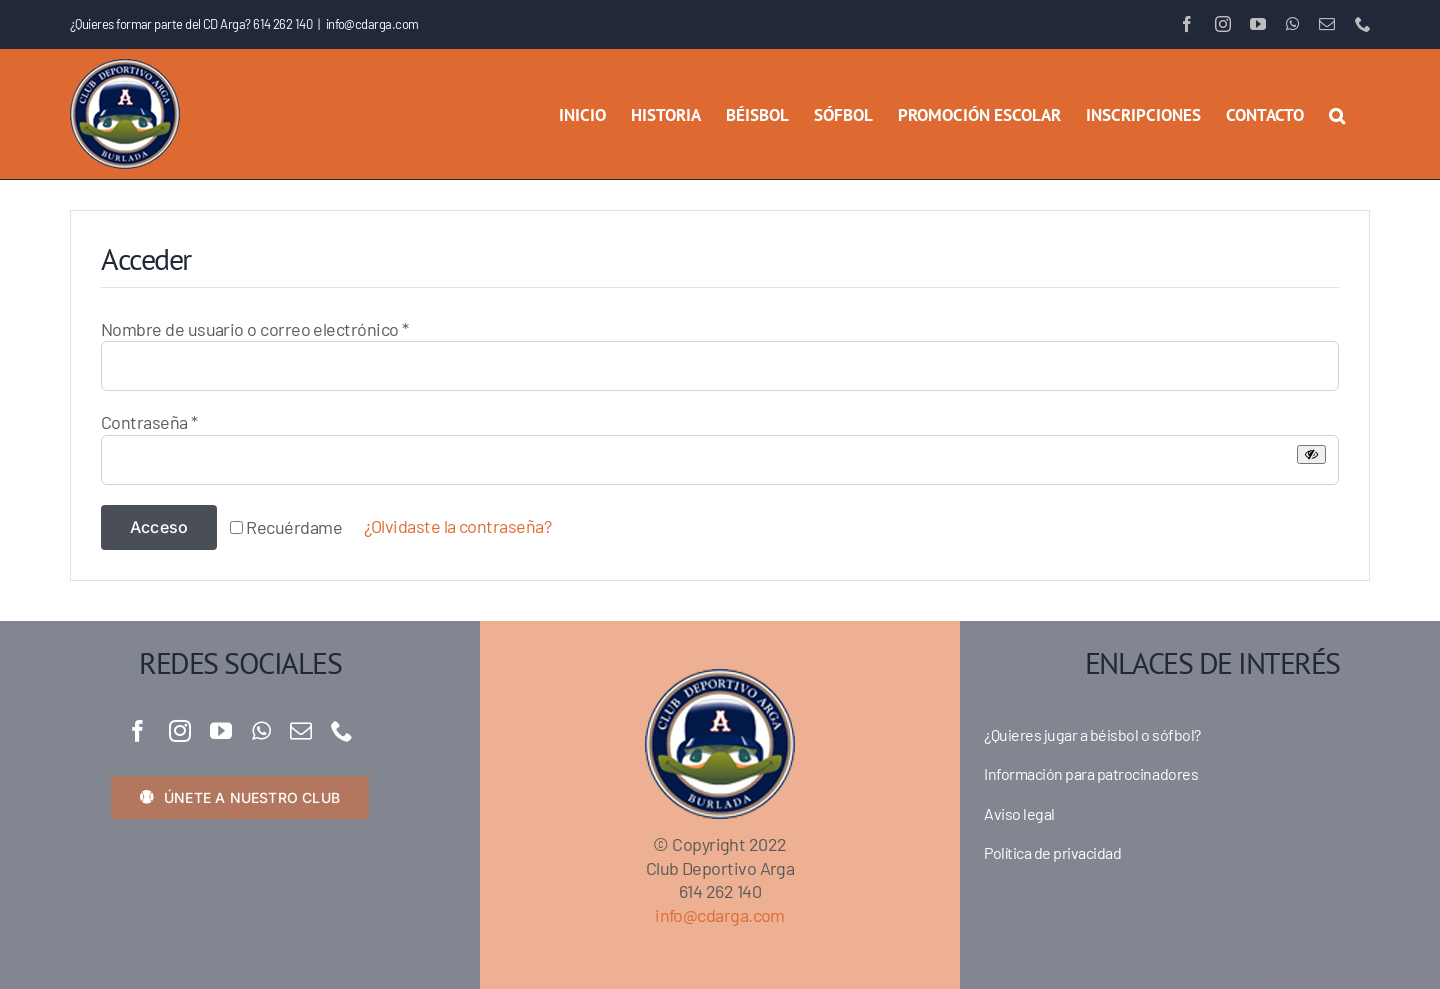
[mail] (300, 731)
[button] (1337, 114)
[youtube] (220, 731)
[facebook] (137, 731)
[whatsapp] (261, 731)
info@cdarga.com (372, 24)
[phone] (341, 731)
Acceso (159, 527)
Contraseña (149, 422)
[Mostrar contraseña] (1311, 454)
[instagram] (179, 731)
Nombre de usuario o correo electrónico (254, 329)
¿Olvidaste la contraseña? (458, 526)
